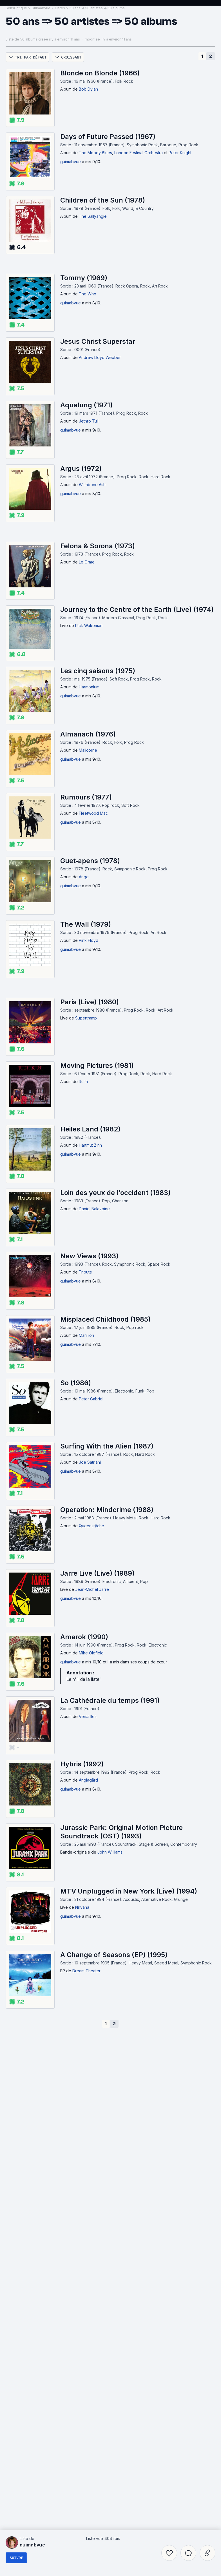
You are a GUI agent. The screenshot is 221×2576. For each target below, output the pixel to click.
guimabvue (70, 320)
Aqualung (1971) (86, 564)
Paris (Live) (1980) (89, 1161)
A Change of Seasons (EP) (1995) (114, 2114)
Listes (60, 167)
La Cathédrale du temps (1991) (110, 1859)
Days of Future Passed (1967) (107, 295)
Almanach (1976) (88, 893)
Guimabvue (41, 167)
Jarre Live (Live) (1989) (97, 1732)
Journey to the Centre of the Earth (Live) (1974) (137, 768)
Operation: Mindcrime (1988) (106, 1669)
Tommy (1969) (83, 437)
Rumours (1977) (86, 956)
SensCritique (16, 167)
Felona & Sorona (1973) (97, 705)
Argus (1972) (81, 627)
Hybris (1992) (82, 1923)
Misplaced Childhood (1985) (105, 1478)
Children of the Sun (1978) (102, 359)
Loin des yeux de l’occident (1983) (115, 1351)
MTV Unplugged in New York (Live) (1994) (128, 2050)
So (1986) (75, 1542)
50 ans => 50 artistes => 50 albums (97, 167)
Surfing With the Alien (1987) (106, 1605)
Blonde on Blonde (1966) (100, 232)
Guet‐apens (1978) (90, 1020)
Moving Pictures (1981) (97, 1224)
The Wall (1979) (85, 1083)
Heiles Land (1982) (90, 1288)
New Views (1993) (89, 1415)
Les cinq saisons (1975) (97, 830)
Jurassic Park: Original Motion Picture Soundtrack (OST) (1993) (121, 1990)
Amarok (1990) (84, 1796)
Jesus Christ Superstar (97, 500)
